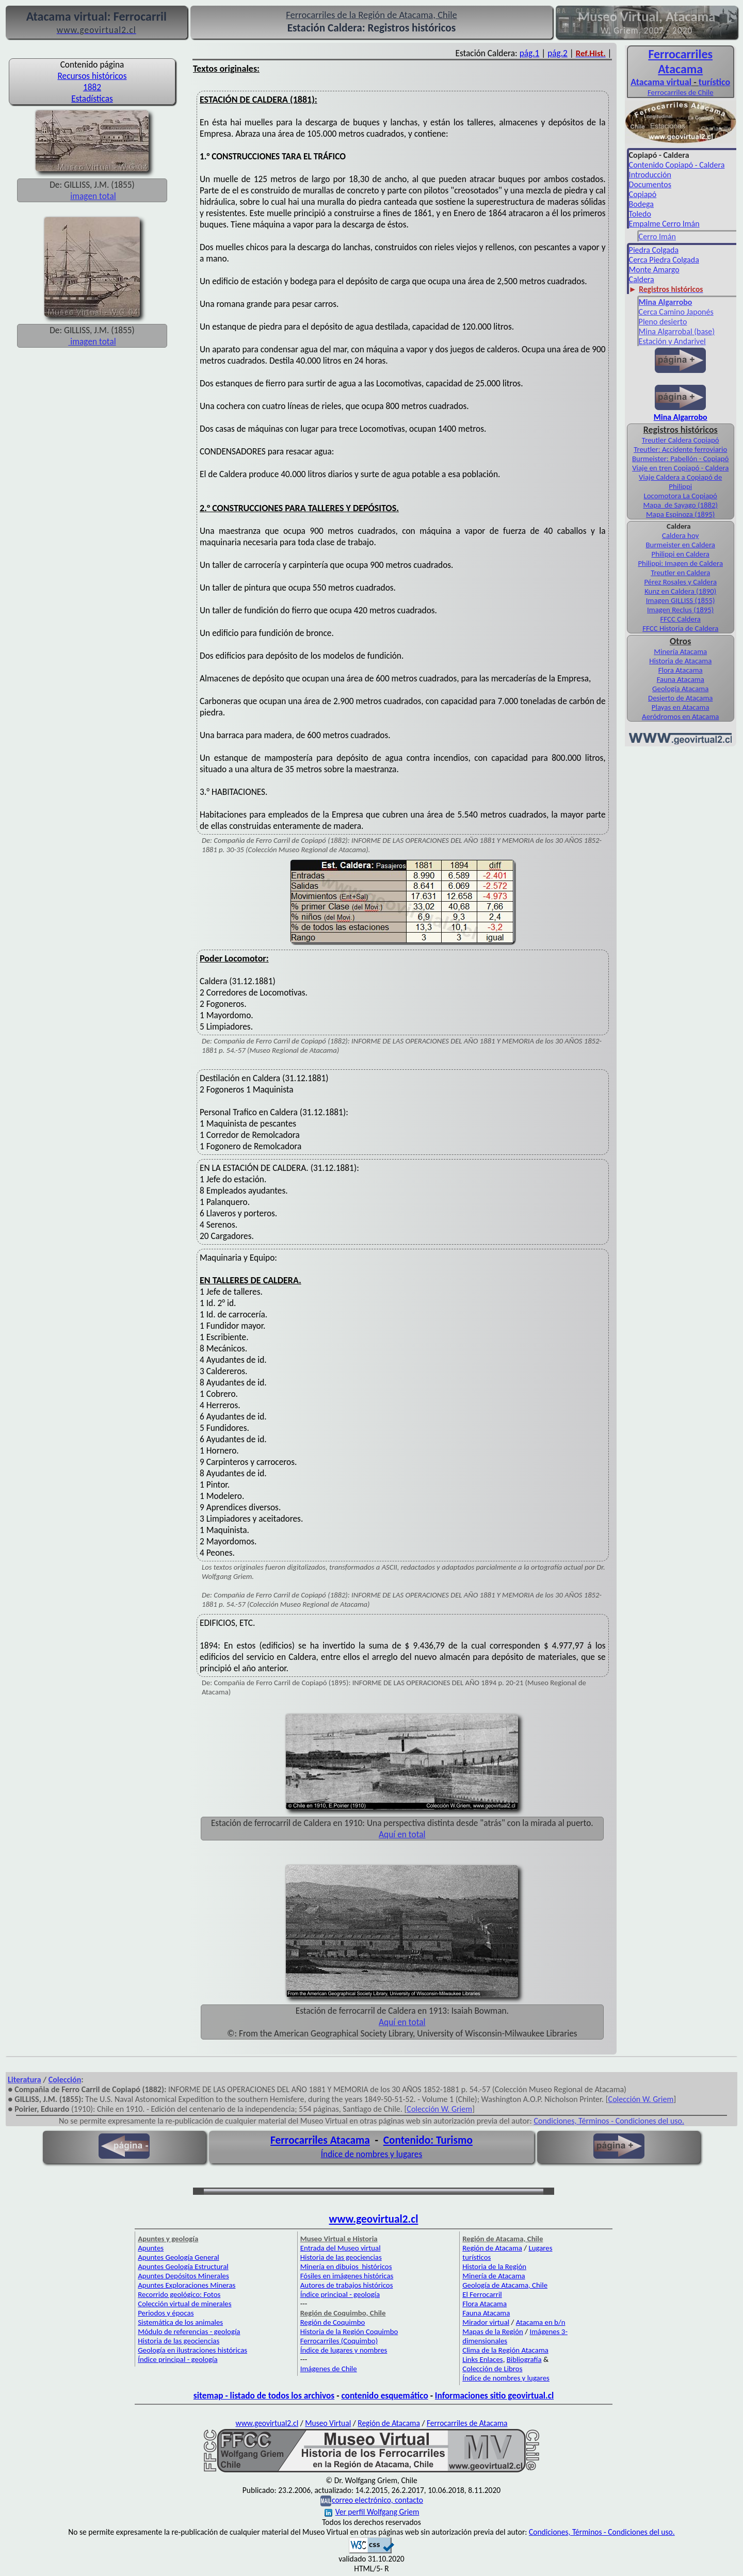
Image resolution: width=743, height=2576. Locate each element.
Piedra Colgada (654, 250)
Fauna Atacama (680, 679)
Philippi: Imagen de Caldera (680, 563)
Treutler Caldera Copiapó (680, 440)
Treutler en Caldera (680, 572)
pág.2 (557, 53)
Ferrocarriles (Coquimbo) (339, 2340)
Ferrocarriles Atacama (320, 2140)
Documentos (650, 184)
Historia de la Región (494, 2266)
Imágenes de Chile (328, 2368)
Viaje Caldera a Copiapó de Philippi (680, 481)
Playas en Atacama (680, 707)
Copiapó (643, 194)
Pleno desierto (663, 322)
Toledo (640, 214)
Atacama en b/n (541, 2322)
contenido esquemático (384, 2395)
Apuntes (151, 2248)
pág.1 (530, 53)
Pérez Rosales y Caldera (680, 581)
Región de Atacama (492, 2248)
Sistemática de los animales (180, 2322)
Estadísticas (92, 98)
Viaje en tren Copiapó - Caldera (680, 467)
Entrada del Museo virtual (340, 2248)
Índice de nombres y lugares (372, 2154)
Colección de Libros (492, 2368)
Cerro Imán (657, 236)
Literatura (24, 2079)
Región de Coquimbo (332, 2322)
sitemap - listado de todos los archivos (263, 2395)
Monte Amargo (654, 269)
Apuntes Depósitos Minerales (183, 2275)
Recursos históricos (91, 75)
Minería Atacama (680, 651)
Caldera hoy (680, 535)
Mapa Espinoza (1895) (680, 514)
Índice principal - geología (177, 2359)
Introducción (650, 175)
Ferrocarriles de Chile (681, 92)
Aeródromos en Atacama (680, 716)
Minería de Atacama (493, 2275)
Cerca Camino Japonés (676, 312)
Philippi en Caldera (680, 554)
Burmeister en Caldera (680, 544)
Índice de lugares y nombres (343, 2350)
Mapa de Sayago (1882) (680, 505)
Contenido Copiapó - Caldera (677, 165)
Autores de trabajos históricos (346, 2285)
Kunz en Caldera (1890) (680, 591)
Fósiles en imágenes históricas (347, 2275)
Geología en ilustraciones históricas (192, 2350)
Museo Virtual (328, 2423)
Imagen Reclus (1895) (680, 609)
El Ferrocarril (482, 2294)
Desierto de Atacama (680, 698)
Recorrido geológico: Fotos (179, 2294)
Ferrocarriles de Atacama (467, 2423)
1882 (92, 87)
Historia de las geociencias (178, 2340)
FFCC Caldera (680, 619)
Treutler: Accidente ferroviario (680, 449)
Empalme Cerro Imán (664, 224)
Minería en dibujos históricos (346, 2266)
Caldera (641, 279)
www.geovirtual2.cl (373, 2219)
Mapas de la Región (492, 2331)
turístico (714, 82)
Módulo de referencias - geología (189, 2331)
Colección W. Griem (641, 2099)
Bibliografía (524, 2359)
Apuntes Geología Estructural (183, 2266)
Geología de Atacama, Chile (504, 2285)
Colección (65, 2079)
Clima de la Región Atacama (505, 2350)
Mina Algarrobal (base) (677, 331)
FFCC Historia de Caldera (680, 628)
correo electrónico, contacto (377, 2500)
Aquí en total (402, 1834)
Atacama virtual (661, 82)
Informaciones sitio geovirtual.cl (494, 2395)
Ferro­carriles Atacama (680, 61)
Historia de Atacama (680, 660)
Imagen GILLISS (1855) (680, 600)
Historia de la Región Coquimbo (349, 2331)
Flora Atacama (680, 670)
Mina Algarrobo (680, 417)
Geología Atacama (680, 688)
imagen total (93, 196)
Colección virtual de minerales (184, 2303)
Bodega (641, 204)
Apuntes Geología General (178, 2257)
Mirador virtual (485, 2322)
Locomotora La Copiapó (680, 495)
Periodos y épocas (165, 2313)
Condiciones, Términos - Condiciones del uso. (609, 2121)
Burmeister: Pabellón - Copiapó (680, 458)
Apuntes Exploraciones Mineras (186, 2285)
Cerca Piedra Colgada (664, 260)
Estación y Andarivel (672, 341)
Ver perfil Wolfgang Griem (372, 2512)
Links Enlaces (482, 2359)
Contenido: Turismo (428, 2140)
